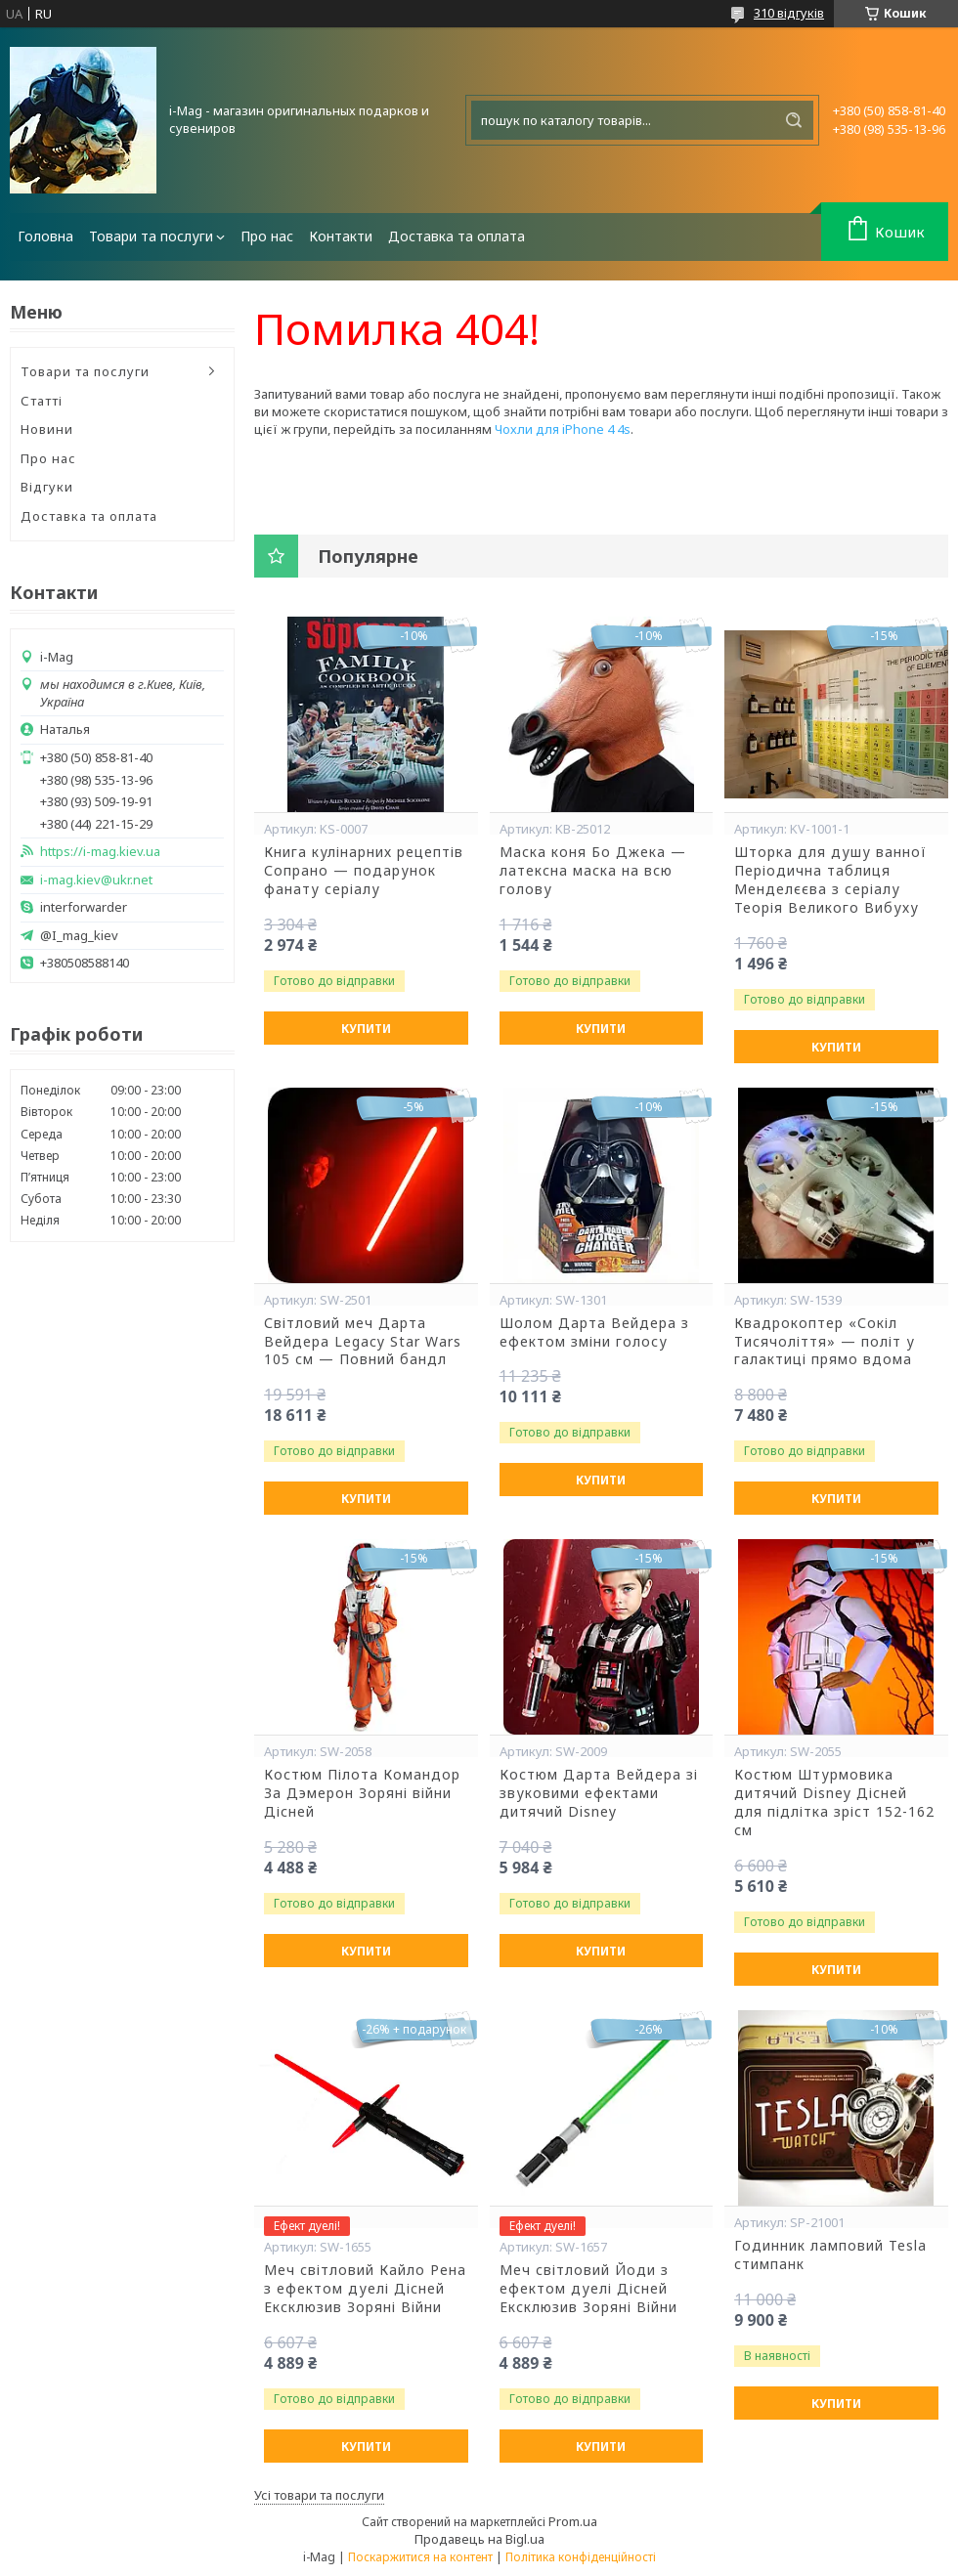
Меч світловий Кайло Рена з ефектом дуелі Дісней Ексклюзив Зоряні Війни (365, 2288)
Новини (47, 429)
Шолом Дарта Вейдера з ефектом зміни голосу (594, 1332)
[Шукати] (793, 120)
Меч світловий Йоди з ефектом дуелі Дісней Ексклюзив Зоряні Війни (588, 2288)
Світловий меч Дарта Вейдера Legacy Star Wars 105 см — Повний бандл (362, 1341)
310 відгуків (789, 12)
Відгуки (47, 486)
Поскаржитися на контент (420, 2557)
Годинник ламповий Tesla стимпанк (830, 2255)
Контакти (340, 236)
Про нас (266, 236)
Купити (366, 1028)
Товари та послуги (151, 236)
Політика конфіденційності (580, 2557)
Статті (42, 400)
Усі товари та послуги (319, 2495)
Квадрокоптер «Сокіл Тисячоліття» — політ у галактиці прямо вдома (824, 1341)
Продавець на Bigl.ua (479, 2539)
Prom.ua (572, 2521)
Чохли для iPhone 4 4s (563, 429)
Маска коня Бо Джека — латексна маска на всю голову (593, 870)
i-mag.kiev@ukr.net (96, 880)
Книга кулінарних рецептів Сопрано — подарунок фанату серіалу (363, 870)
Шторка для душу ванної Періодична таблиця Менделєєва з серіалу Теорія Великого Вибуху (830, 880)
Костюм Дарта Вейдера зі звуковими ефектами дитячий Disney (599, 1793)
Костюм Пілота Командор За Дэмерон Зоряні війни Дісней (362, 1793)
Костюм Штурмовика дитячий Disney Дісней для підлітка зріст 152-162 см (834, 1802)
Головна (45, 236)
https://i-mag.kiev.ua (100, 851)
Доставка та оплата (456, 236)
